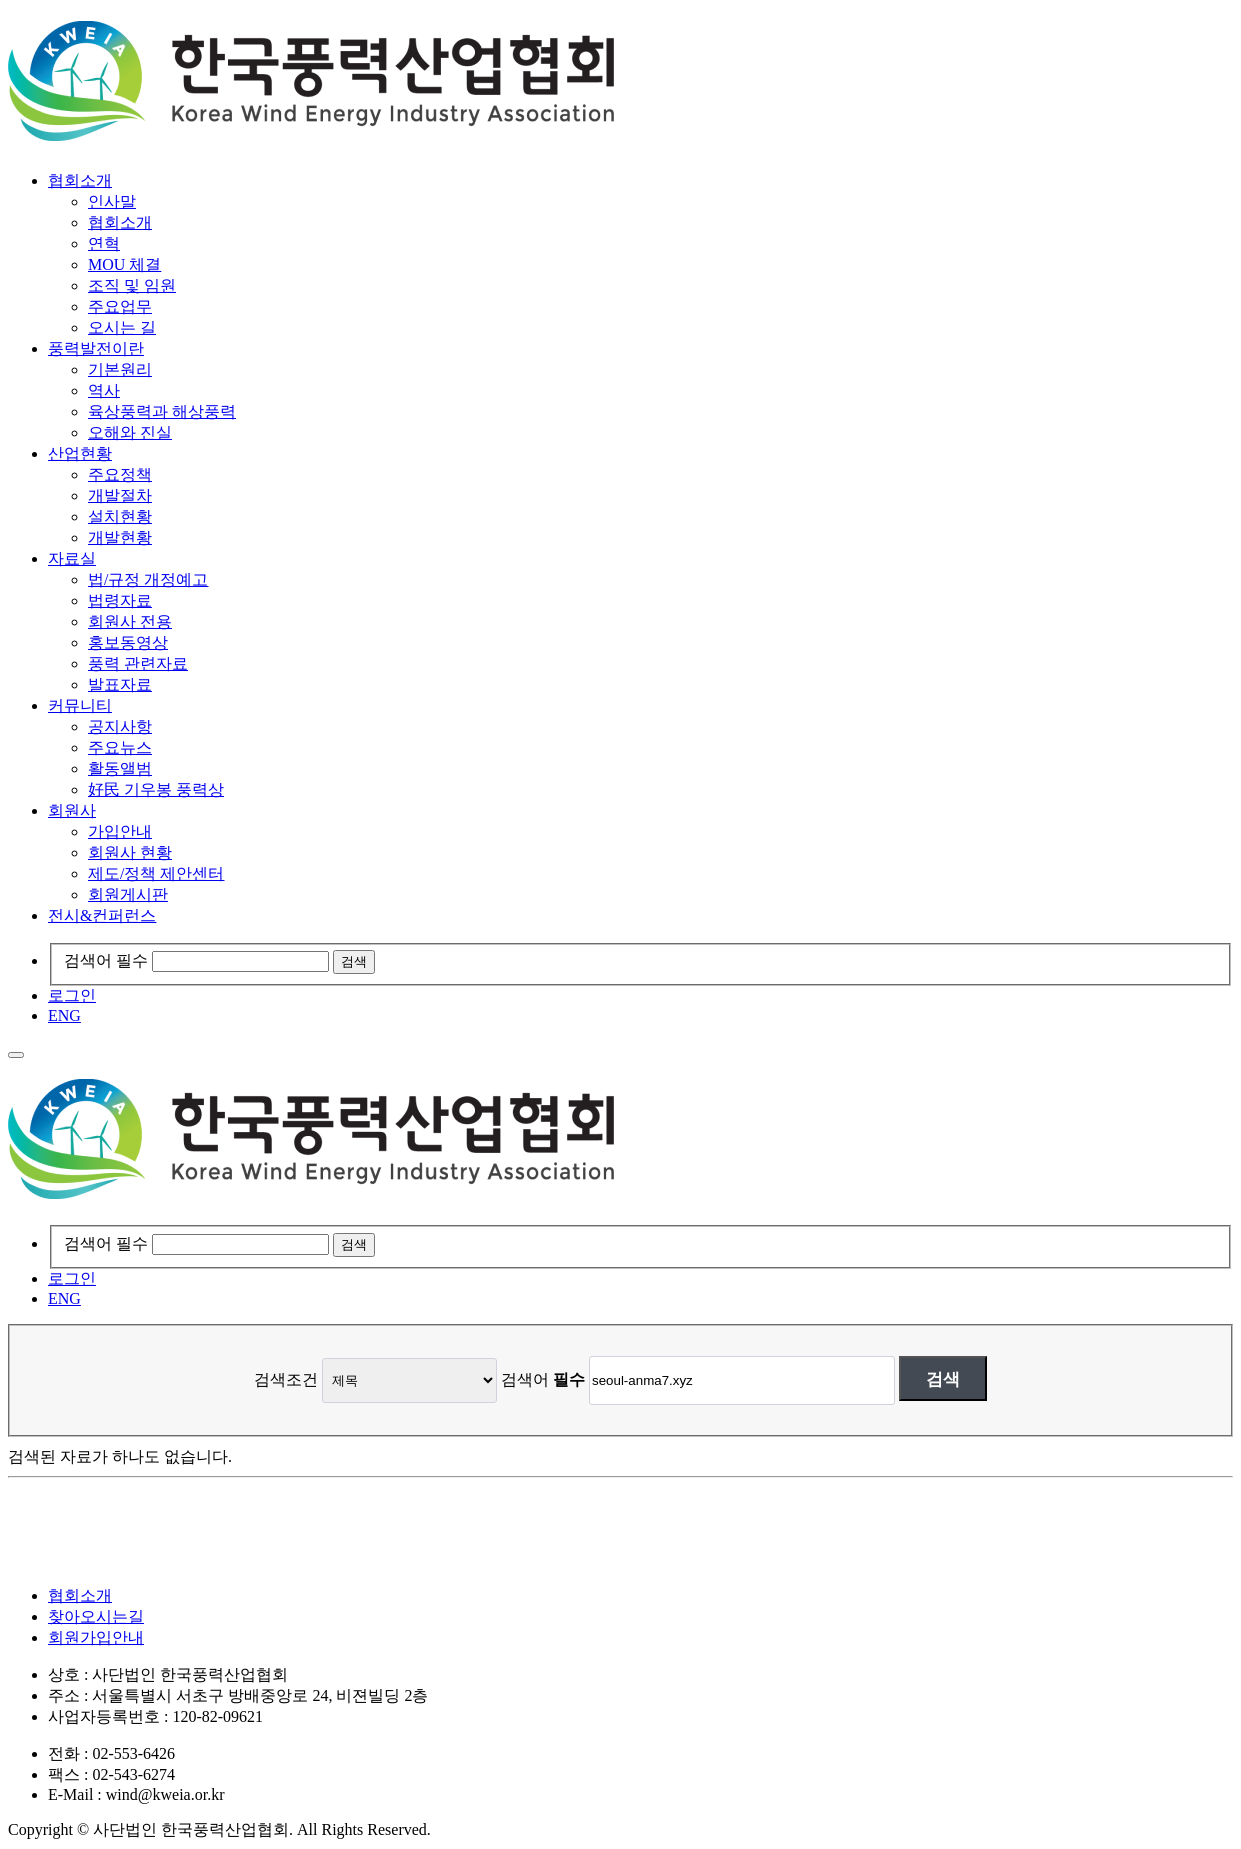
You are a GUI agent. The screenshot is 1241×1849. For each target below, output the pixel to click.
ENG (64, 1015)
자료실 (72, 558)
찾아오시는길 (96, 1616)
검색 (943, 1379)
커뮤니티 (80, 705)
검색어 (543, 1379)
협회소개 (80, 180)
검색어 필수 (106, 960)
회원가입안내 (96, 1637)
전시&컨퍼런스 (102, 915)
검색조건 (286, 1379)
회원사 (72, 810)
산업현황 (80, 453)
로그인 (72, 995)
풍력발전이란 (96, 348)
